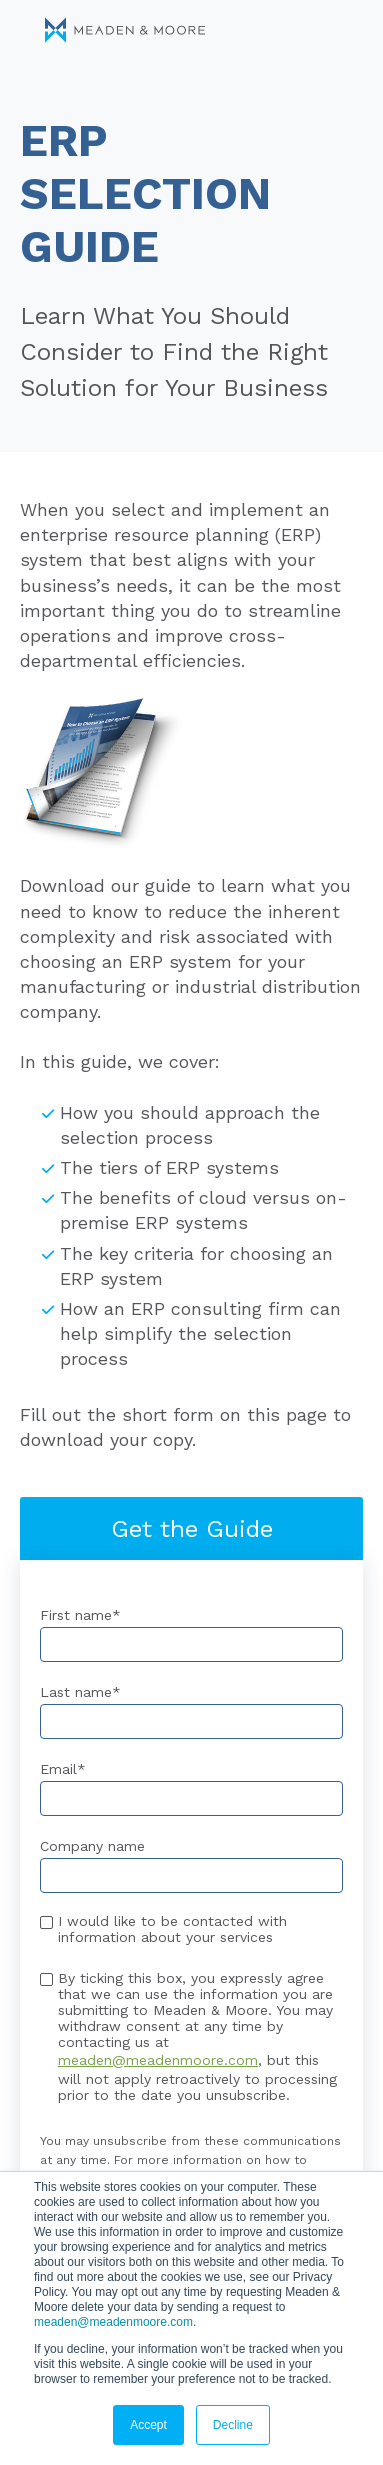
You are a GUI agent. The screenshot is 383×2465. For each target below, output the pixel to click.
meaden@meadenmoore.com (113, 2322)
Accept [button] (148, 2425)
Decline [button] (233, 2425)
